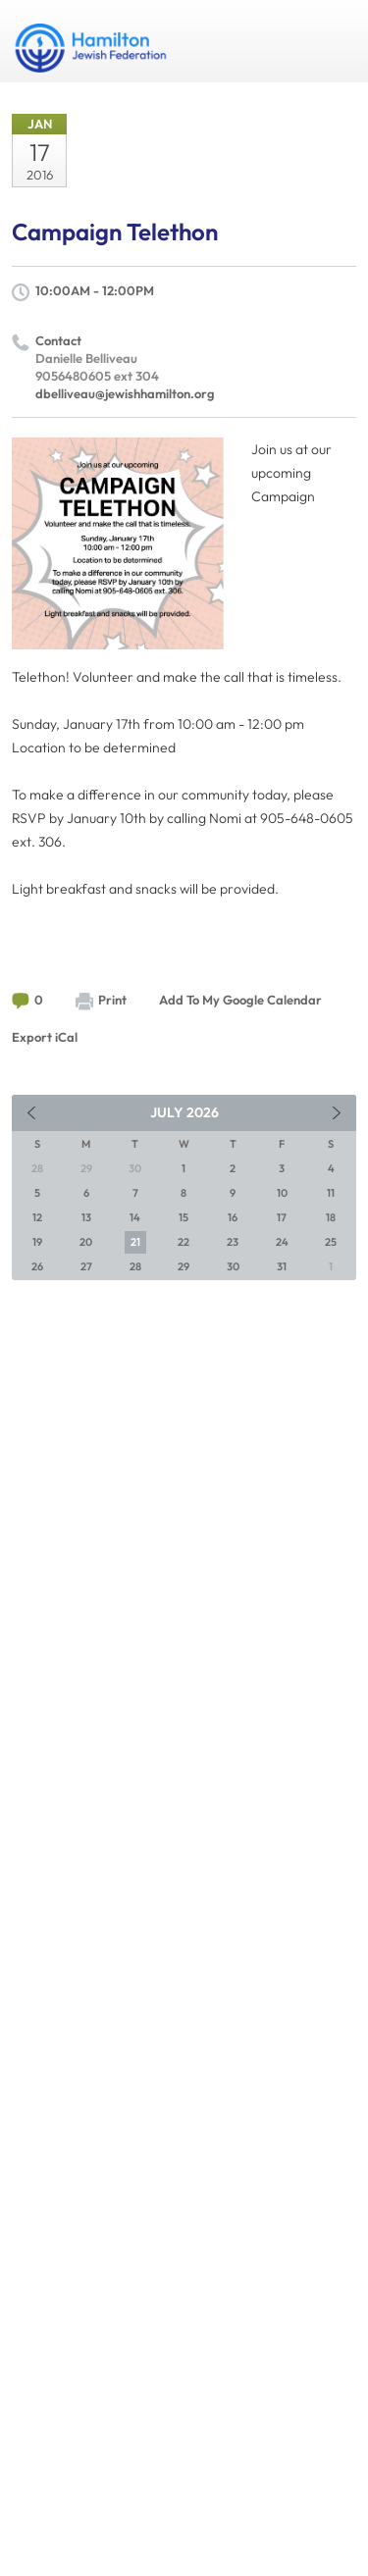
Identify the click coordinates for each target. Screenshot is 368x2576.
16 (232, 1217)
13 (86, 1217)
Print (101, 1001)
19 (37, 1242)
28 (135, 1266)
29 (183, 1266)
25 (331, 1242)
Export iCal (45, 1037)
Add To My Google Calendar (240, 999)
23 (232, 1242)
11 (331, 1193)
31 (282, 1266)
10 (282, 1193)
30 (233, 1266)
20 (85, 1242)
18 (331, 1217)
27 (86, 1266)
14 (135, 1217)
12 (37, 1217)
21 (135, 1242)
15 (183, 1217)
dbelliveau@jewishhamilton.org (125, 393)
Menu (333, 41)
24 (282, 1242)
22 (183, 1242)
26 (37, 1266)
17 (282, 1217)
